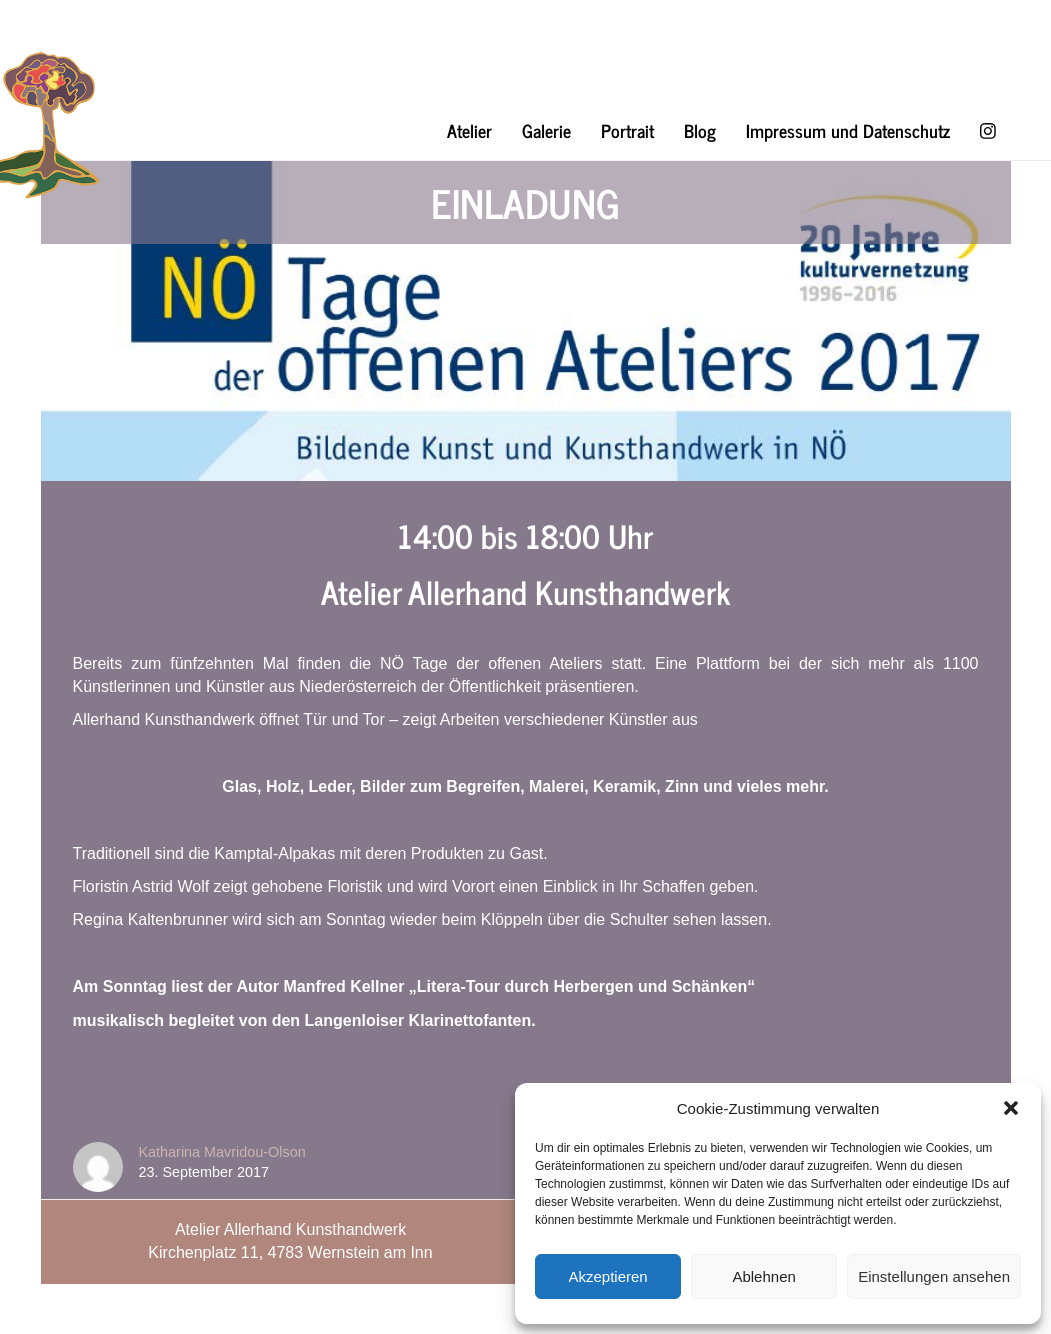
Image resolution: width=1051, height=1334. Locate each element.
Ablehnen (763, 1276)
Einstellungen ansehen (934, 1276)
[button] (1011, 1108)
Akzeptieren (607, 1276)
